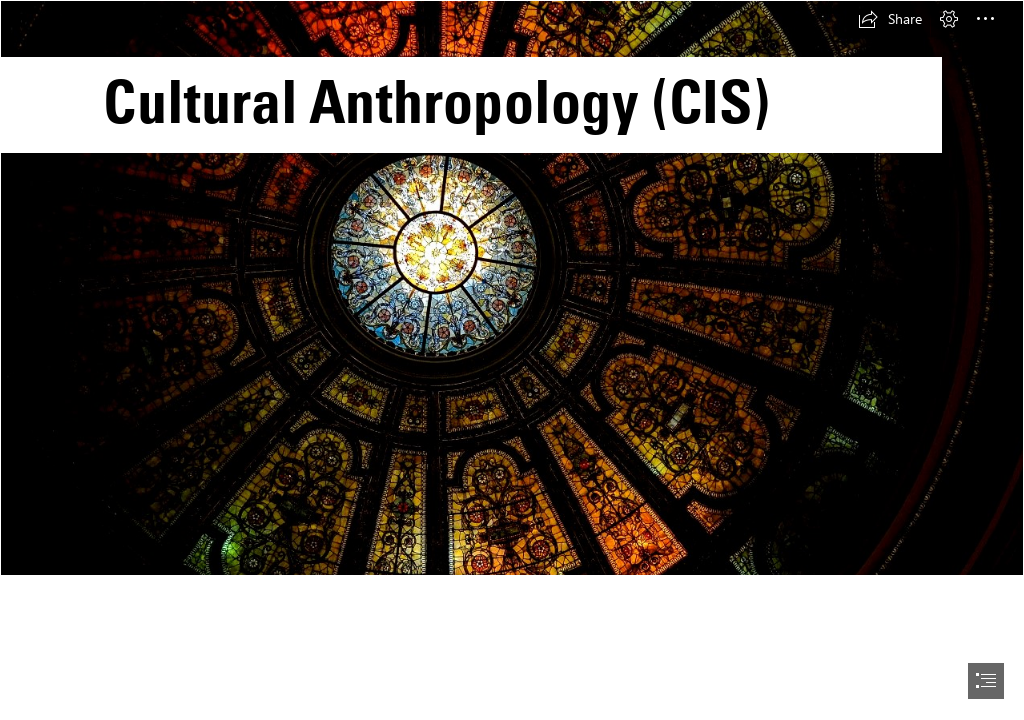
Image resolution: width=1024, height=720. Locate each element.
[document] (512, 360)
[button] (890, 19)
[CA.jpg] (512, 288)
